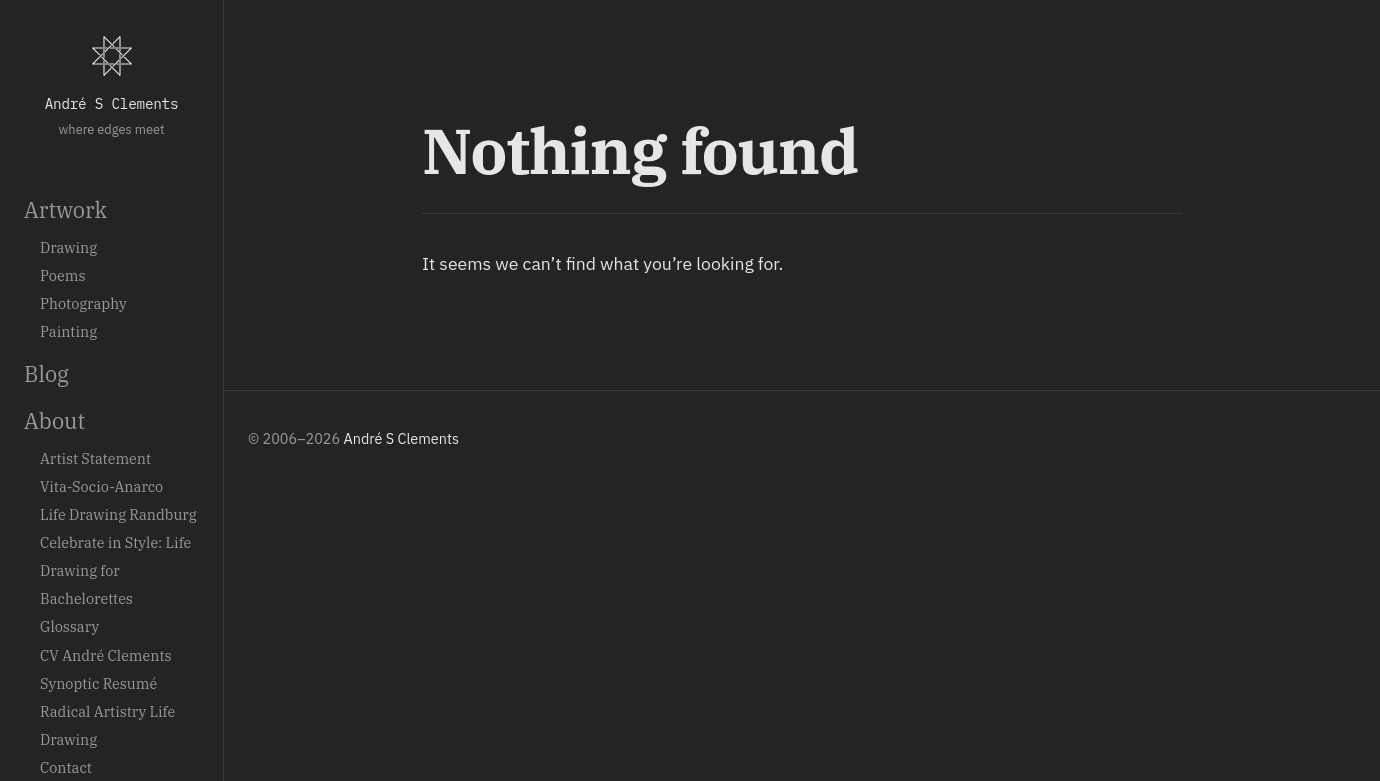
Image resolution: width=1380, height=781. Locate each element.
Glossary (69, 626)
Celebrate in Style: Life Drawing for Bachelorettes (115, 570)
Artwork (65, 210)
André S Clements (112, 103)
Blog (46, 374)
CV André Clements (106, 655)
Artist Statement (95, 458)
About (54, 421)
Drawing (68, 247)
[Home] (112, 56)
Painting (68, 331)
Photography (83, 303)
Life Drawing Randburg (118, 514)
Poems (62, 275)
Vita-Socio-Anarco (101, 486)
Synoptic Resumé (98, 683)
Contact (66, 767)
